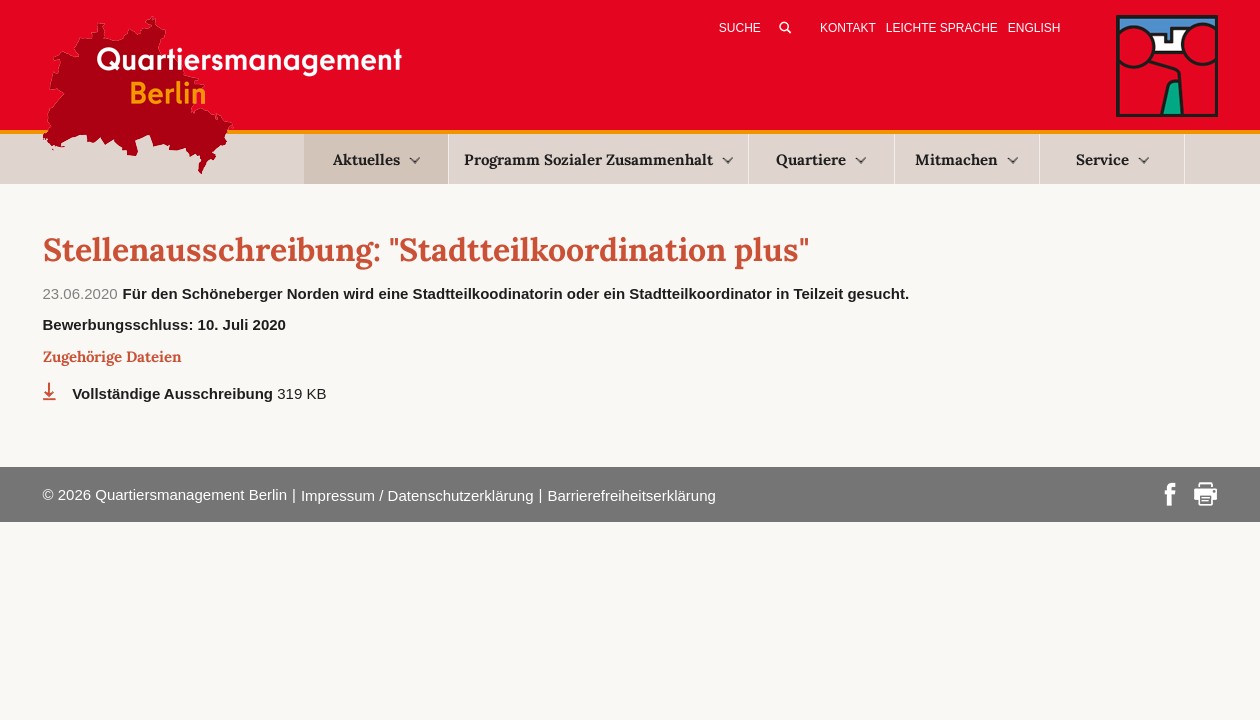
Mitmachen (966, 159)
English (1034, 28)
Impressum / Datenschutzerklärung (417, 495)
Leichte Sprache (942, 28)
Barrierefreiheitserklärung (631, 495)
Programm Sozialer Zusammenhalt (598, 159)
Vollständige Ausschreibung (174, 393)
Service (1112, 159)
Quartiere (821, 159)
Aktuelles (376, 159)
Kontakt (848, 28)
